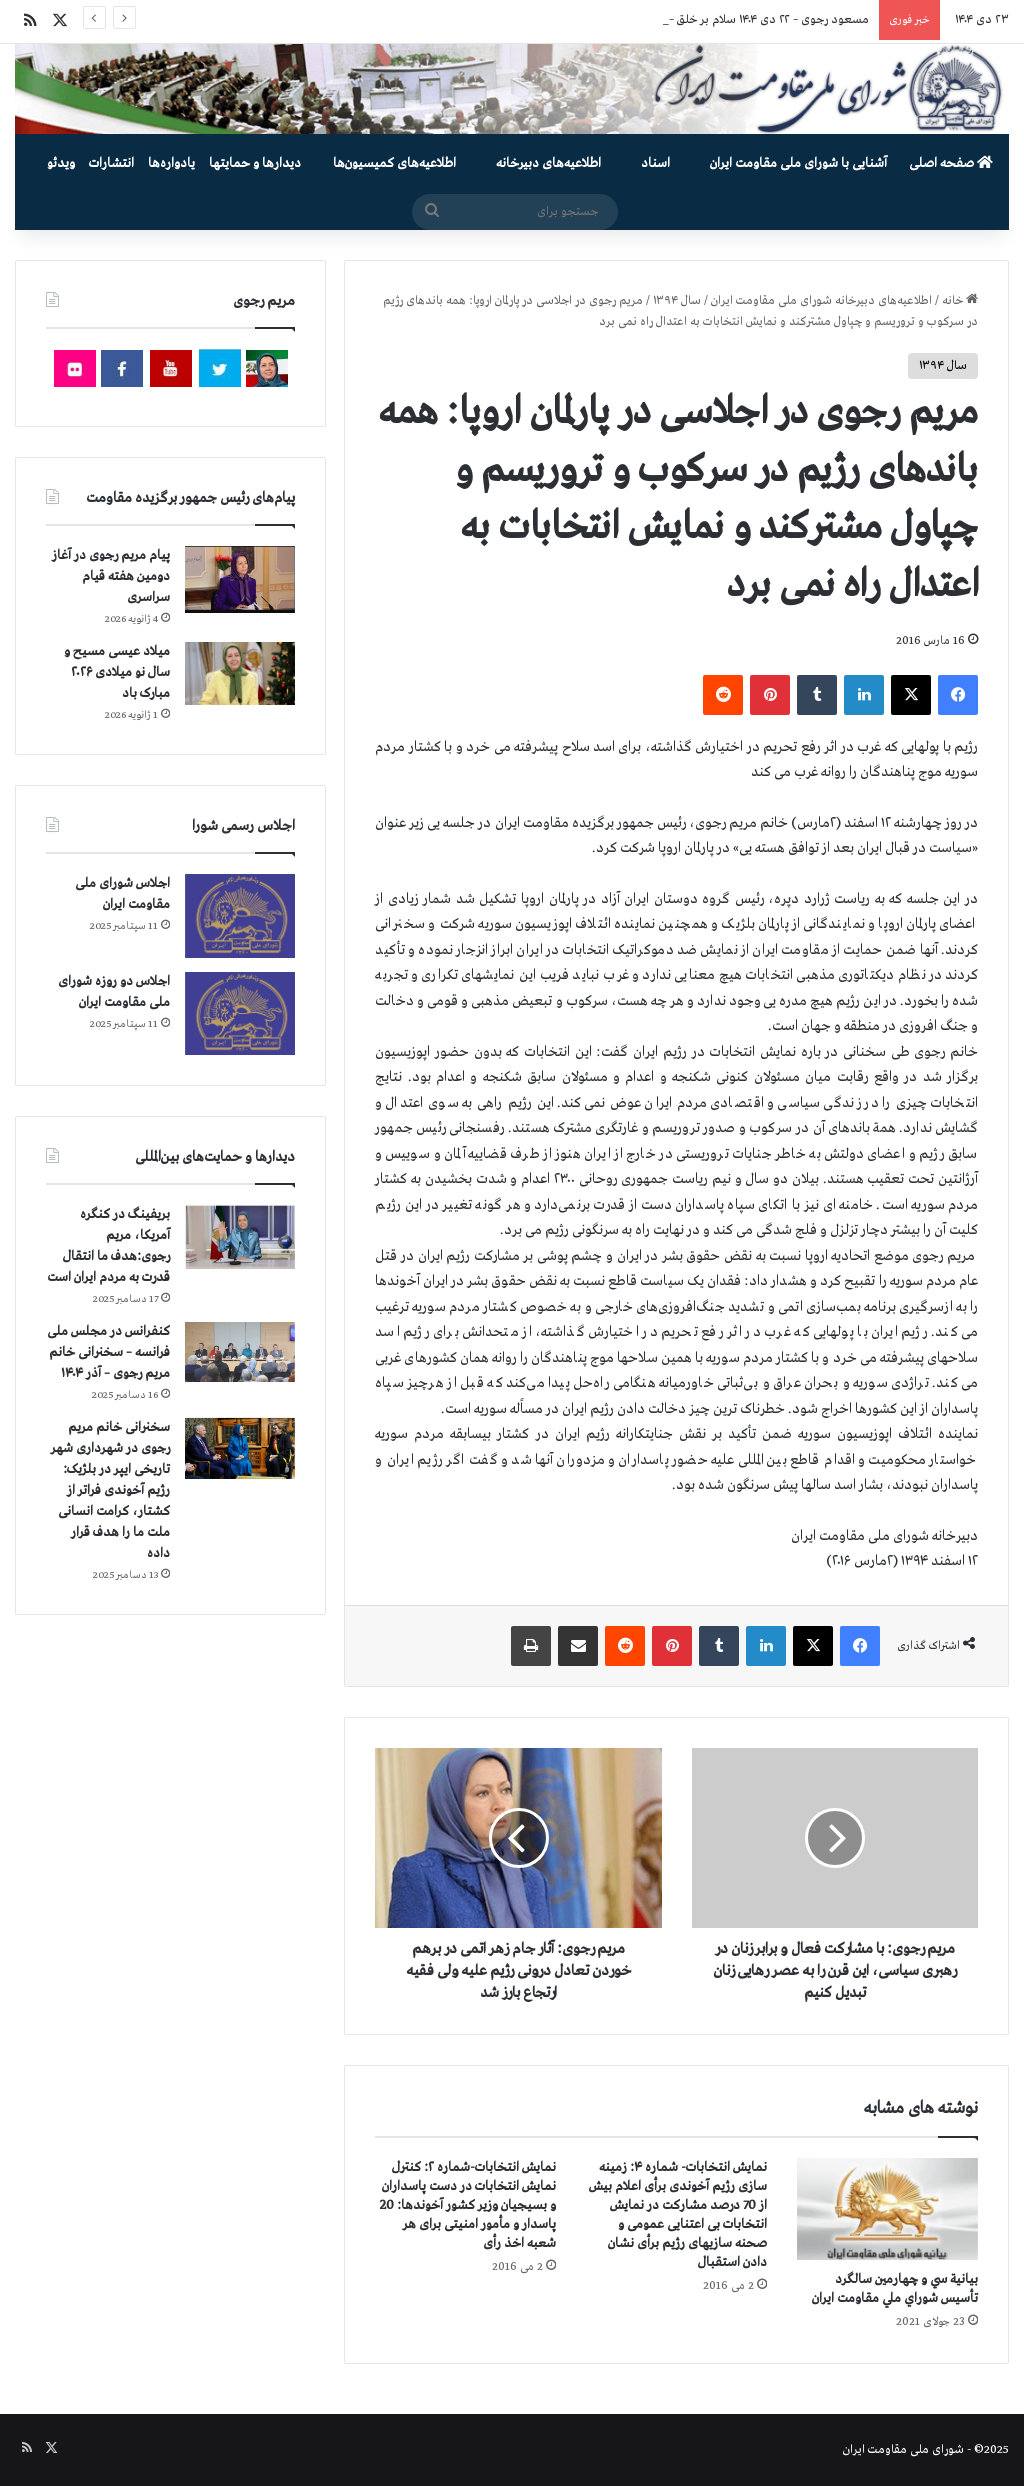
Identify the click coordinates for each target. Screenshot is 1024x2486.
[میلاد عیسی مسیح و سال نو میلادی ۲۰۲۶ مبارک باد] (240, 673)
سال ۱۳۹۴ (677, 301)
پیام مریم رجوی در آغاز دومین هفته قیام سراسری (111, 576)
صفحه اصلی (951, 163)
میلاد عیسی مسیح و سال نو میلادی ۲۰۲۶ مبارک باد (117, 672)
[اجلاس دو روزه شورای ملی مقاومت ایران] (240, 1013)
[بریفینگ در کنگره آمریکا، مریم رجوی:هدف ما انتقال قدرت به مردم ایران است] (240, 1237)
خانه (960, 301)
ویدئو (61, 163)
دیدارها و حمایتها (255, 163)
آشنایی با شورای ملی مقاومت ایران (798, 163)
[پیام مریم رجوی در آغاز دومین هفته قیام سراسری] (240, 579)
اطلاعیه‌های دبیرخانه (548, 163)
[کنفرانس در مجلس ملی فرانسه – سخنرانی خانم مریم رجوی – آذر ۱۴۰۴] (240, 1352)
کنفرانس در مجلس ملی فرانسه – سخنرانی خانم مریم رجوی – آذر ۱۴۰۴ (108, 1352)
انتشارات (111, 163)
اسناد (655, 163)
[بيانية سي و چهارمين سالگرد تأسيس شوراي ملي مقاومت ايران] (887, 2209)
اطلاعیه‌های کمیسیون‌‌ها (394, 163)
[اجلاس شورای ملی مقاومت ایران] (240, 915)
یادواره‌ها (171, 163)
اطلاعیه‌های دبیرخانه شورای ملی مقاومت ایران (821, 301)
